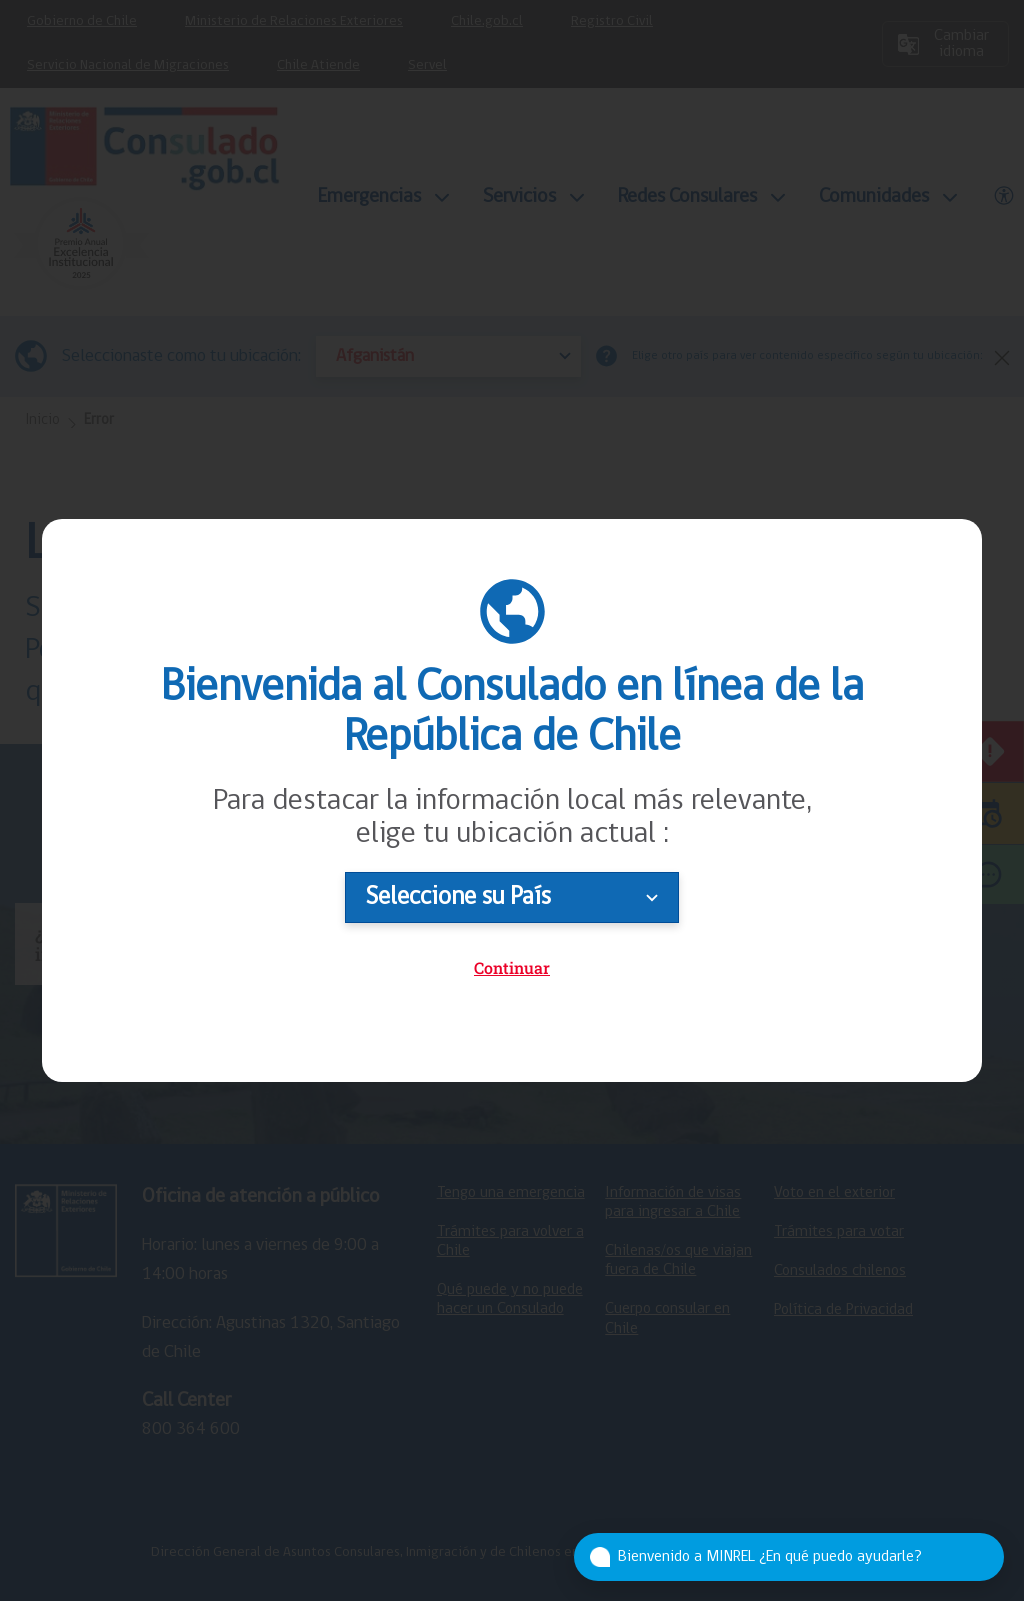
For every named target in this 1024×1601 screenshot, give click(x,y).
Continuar (512, 967)
